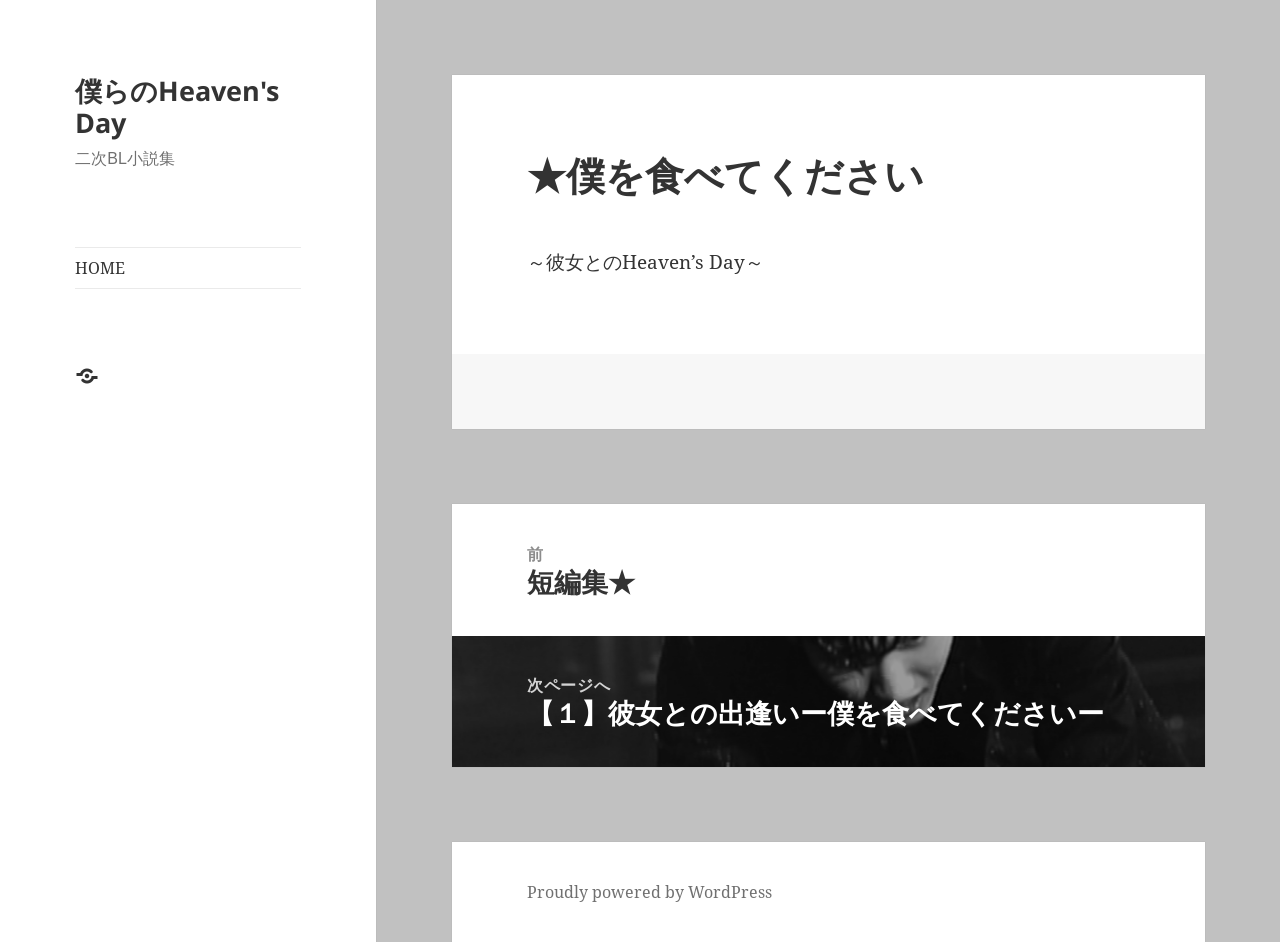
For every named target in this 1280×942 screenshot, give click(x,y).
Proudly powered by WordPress (649, 892)
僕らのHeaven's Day (177, 106)
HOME (100, 268)
